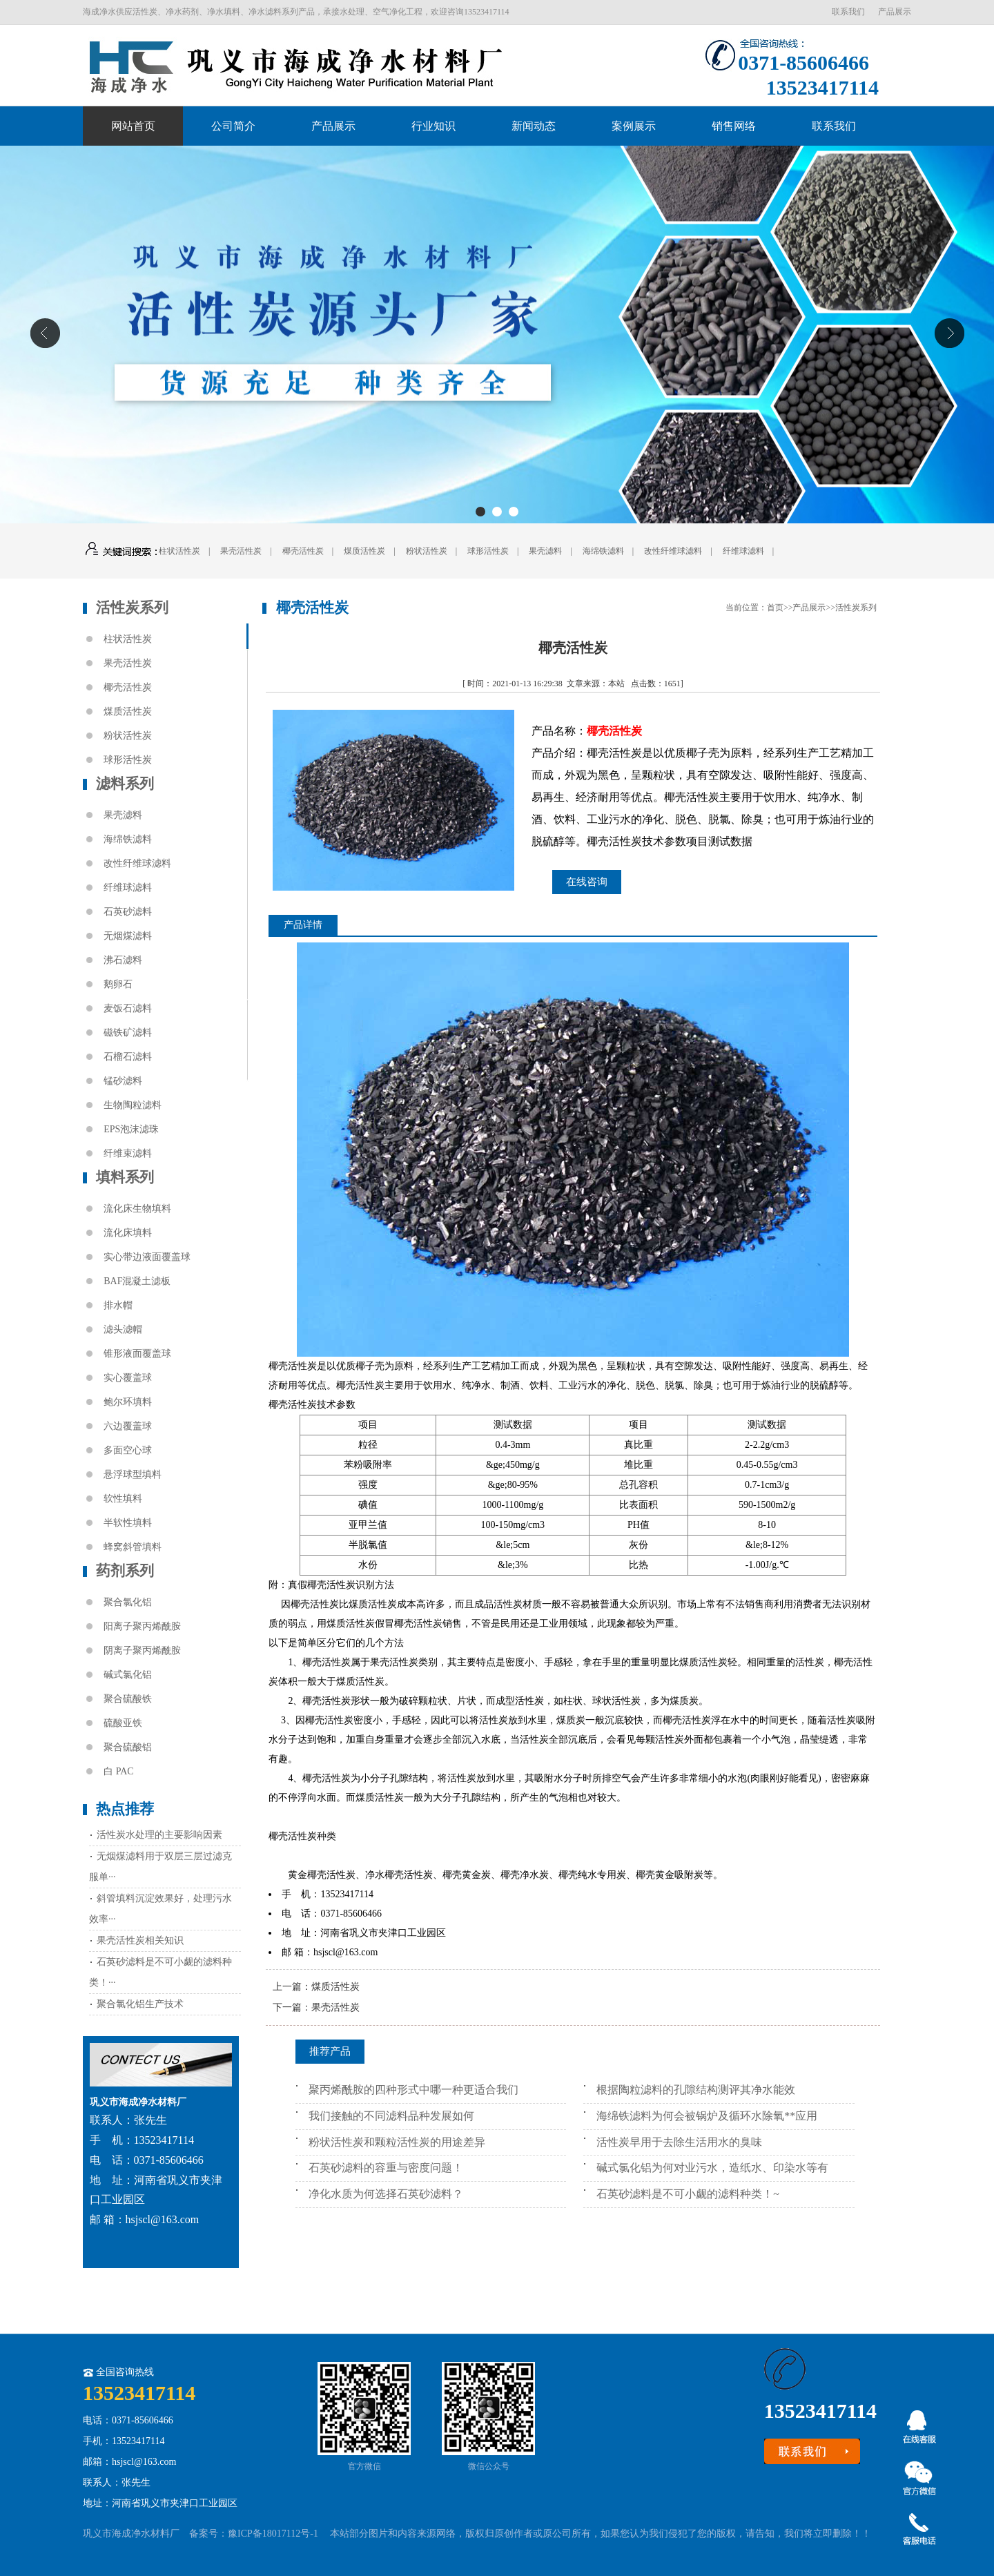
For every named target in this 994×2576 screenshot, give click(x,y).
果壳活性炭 (241, 551)
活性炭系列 (132, 607)
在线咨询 (586, 881)
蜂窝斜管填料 (133, 1547)
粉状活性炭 (426, 551)
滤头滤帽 (123, 1329)
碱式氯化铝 (128, 1674)
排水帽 (118, 1305)
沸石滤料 (123, 960)
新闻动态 (533, 126)
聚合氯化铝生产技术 (140, 2004)
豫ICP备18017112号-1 (273, 2533)
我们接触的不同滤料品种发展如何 (391, 2116)
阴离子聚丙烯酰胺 (142, 1650)
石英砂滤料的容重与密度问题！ (386, 2167)
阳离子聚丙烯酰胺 (142, 1626)
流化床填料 (128, 1233)
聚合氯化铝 (128, 1602)
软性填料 (123, 1498)
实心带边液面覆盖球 (147, 1257)
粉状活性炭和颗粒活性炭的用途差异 (397, 2142)
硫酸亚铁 (123, 1723)
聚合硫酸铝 (128, 1747)
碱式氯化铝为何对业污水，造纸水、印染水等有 (712, 2167)
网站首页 (133, 126)
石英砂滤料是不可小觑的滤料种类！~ (687, 2194)
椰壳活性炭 (303, 551)
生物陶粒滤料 (133, 1105)
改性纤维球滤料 (673, 551)
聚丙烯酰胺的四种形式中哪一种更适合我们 (413, 2089)
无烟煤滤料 (128, 936)
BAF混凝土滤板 (137, 1281)
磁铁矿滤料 (128, 1032)
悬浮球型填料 (133, 1474)
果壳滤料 (545, 551)
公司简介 (233, 126)
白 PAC (118, 1771)
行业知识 (433, 126)
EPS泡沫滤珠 (131, 1129)
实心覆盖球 (128, 1378)
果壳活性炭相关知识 (140, 1940)
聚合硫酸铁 (128, 1699)
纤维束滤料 (128, 1153)
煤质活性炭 (364, 551)
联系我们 (848, 12)
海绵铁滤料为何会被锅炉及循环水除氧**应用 (706, 2116)
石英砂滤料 (128, 912)
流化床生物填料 (137, 1208)
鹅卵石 (118, 984)
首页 (775, 607)
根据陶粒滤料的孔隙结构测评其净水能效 (695, 2089)
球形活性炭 (488, 551)
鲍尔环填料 (128, 1402)
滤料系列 (125, 783)
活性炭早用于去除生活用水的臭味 (679, 2142)
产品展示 (894, 12)
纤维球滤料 (743, 551)
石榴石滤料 (128, 1057)
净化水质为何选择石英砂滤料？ (386, 2194)
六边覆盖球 (128, 1426)
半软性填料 (128, 1523)
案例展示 (634, 126)
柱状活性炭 (179, 551)
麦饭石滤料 (128, 1008)
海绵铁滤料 (603, 551)
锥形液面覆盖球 (137, 1353)
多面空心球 (128, 1450)
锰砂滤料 (123, 1081)
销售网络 (734, 126)
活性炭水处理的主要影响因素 (159, 1835)
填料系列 (125, 1177)
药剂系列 (125, 1570)
